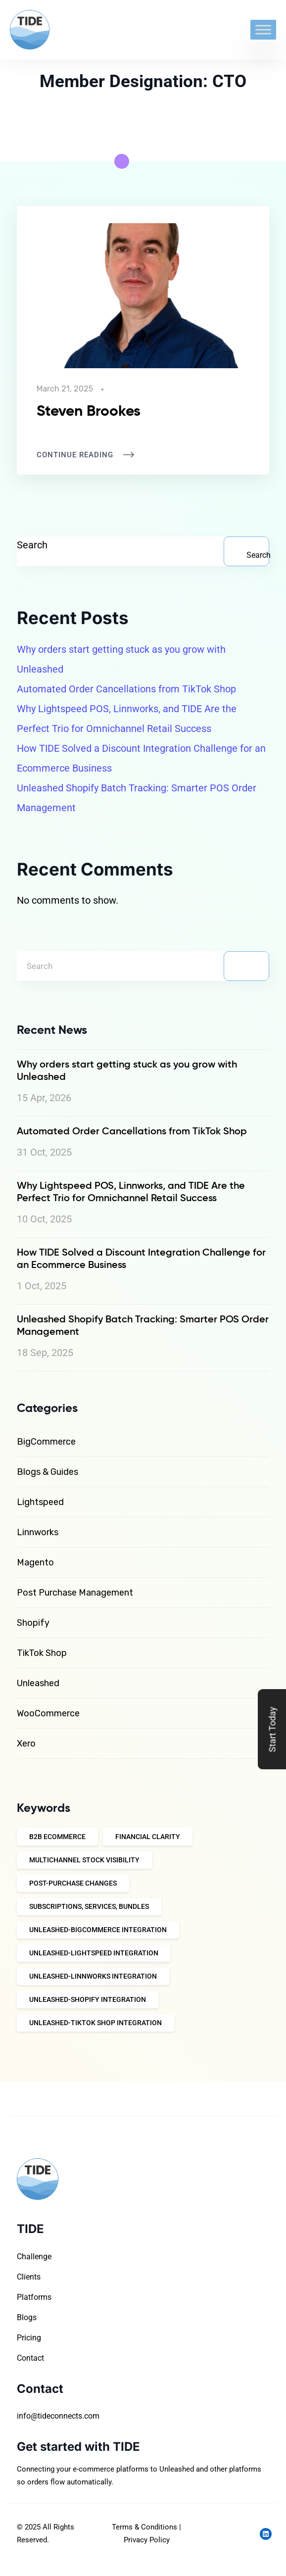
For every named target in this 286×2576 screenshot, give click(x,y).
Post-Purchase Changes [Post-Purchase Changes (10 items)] (73, 1883)
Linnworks (37, 1532)
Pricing (29, 2337)
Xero (26, 1743)
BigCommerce (46, 1441)
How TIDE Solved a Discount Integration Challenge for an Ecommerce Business (141, 758)
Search (32, 545)
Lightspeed (40, 1502)
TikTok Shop (42, 1653)
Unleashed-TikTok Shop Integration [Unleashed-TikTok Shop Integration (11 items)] (95, 2023)
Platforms (34, 2296)
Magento (35, 1562)
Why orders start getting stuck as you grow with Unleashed (121, 659)
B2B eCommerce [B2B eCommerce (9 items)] (57, 1837)
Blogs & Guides (47, 1471)
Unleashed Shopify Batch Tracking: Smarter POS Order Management (136, 798)
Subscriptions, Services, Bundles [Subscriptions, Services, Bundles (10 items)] (89, 1906)
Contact (30, 2357)
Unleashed (38, 1683)
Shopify (33, 1622)
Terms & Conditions (144, 2527)
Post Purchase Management (75, 1592)
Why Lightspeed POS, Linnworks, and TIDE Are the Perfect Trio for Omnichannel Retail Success (127, 718)
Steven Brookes (89, 410)
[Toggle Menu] (263, 29)
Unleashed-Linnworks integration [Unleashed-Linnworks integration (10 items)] (93, 1976)
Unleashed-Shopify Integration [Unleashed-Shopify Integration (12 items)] (87, 1999)
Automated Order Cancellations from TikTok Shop (126, 689)
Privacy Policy (147, 2539)
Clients (29, 2276)
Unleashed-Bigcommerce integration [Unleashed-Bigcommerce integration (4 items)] (98, 1930)
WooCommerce (48, 1713)
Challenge (34, 2256)
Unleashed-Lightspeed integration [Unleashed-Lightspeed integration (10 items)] (93, 1953)
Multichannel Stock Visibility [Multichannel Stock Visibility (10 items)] (84, 1860)
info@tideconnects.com (58, 2416)
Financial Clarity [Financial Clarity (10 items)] (147, 1837)
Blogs (27, 2317)
